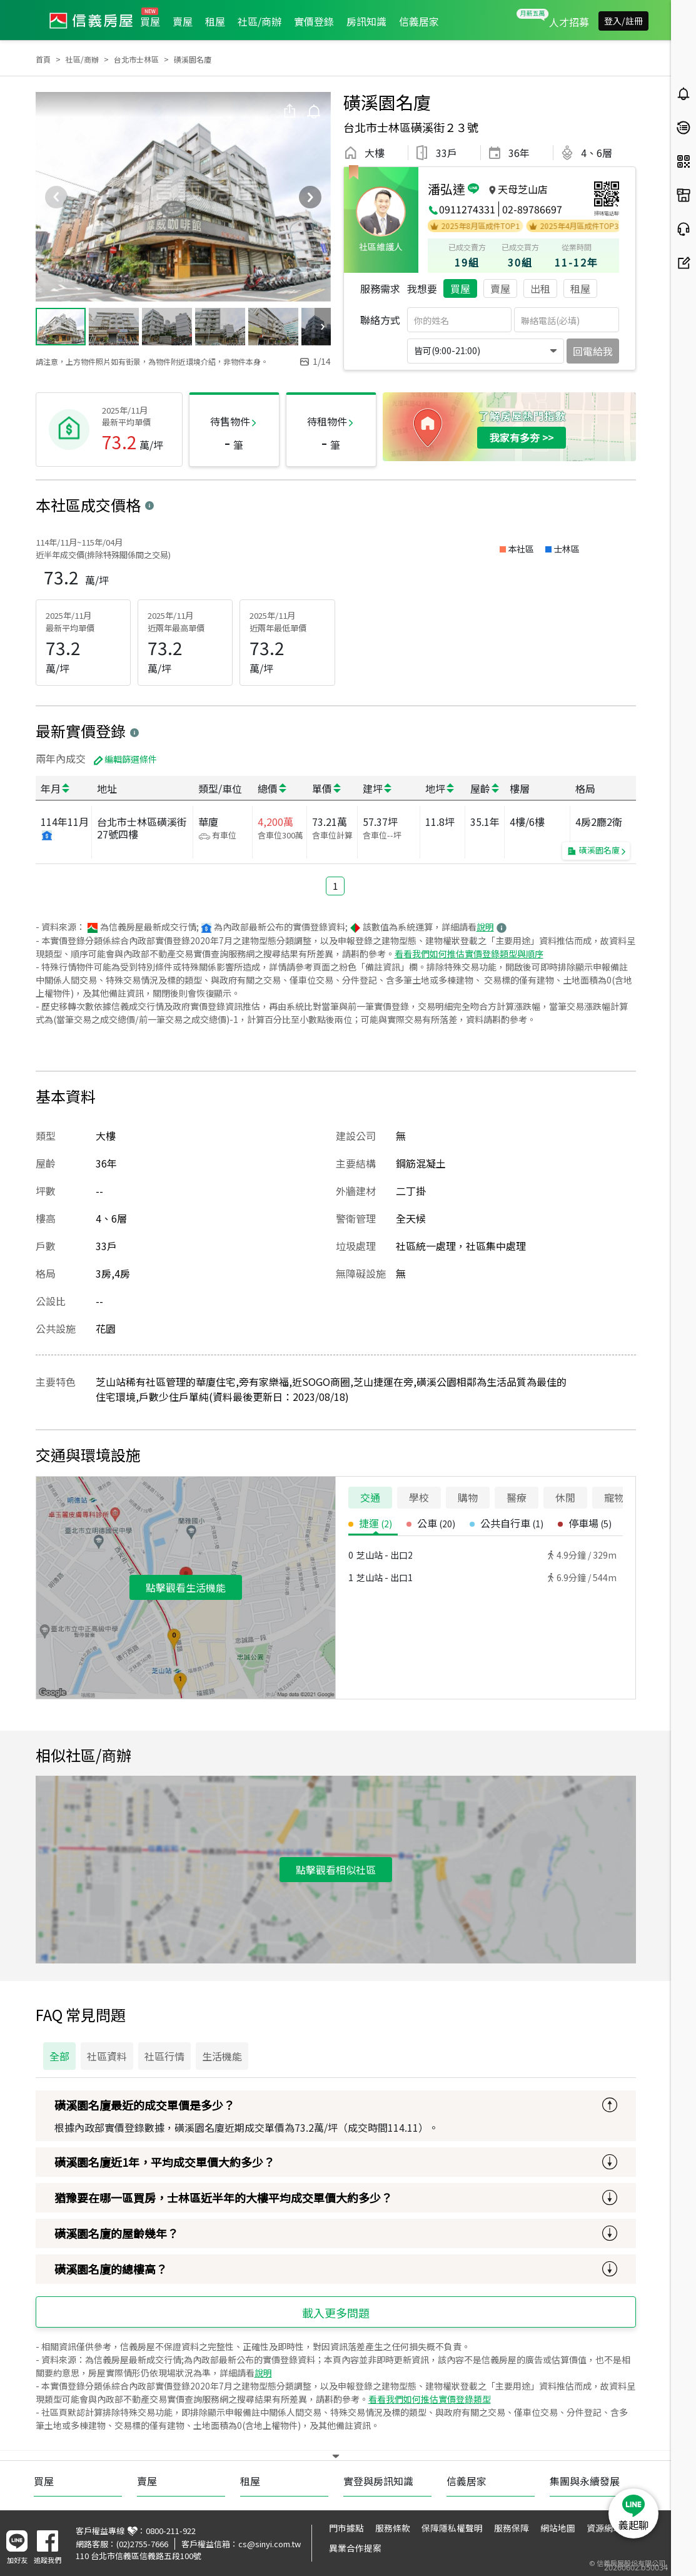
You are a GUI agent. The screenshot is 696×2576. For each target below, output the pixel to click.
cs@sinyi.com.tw (269, 2544)
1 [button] (335, 885)
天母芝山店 (523, 188)
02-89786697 (532, 208)
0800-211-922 (171, 2531)
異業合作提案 (355, 2548)
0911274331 (467, 208)
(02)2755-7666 (142, 2544)
